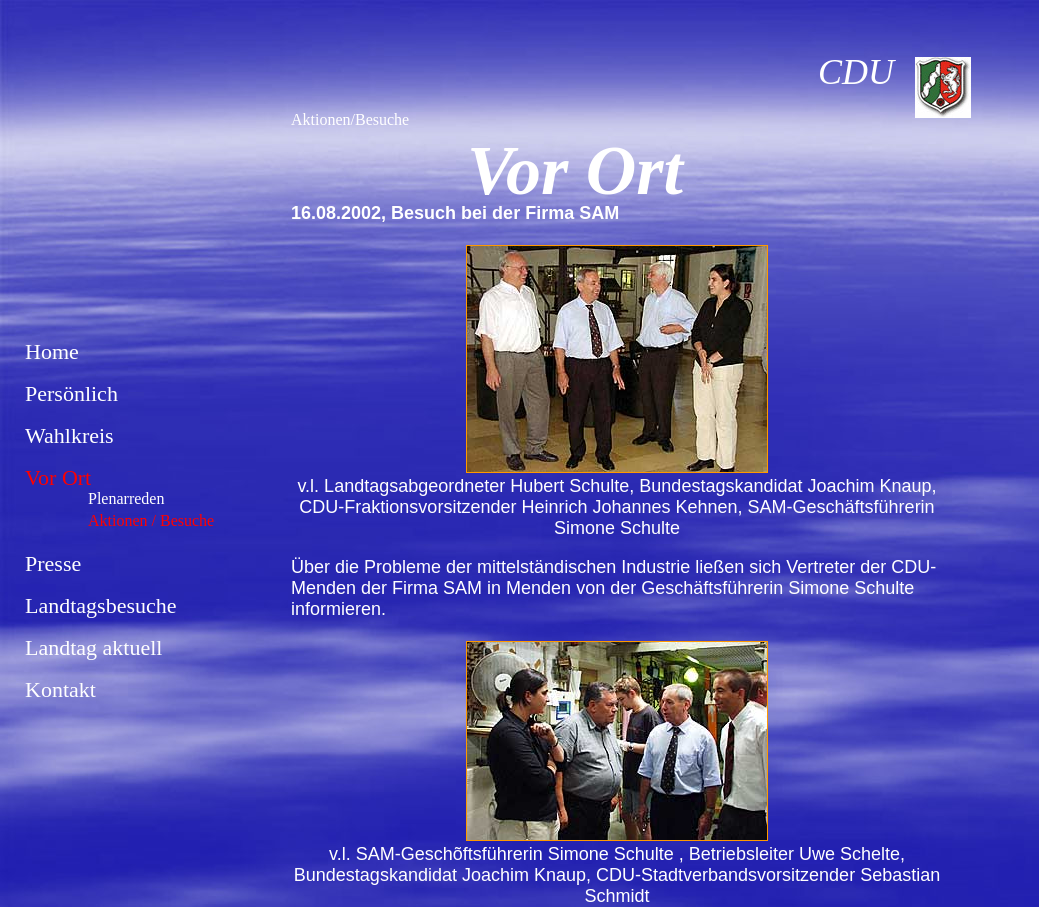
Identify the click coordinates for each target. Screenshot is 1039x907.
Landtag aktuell (93, 647)
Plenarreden (126, 498)
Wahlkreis (69, 435)
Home (52, 351)
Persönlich (71, 393)
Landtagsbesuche (101, 605)
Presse (53, 563)
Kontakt (60, 689)
